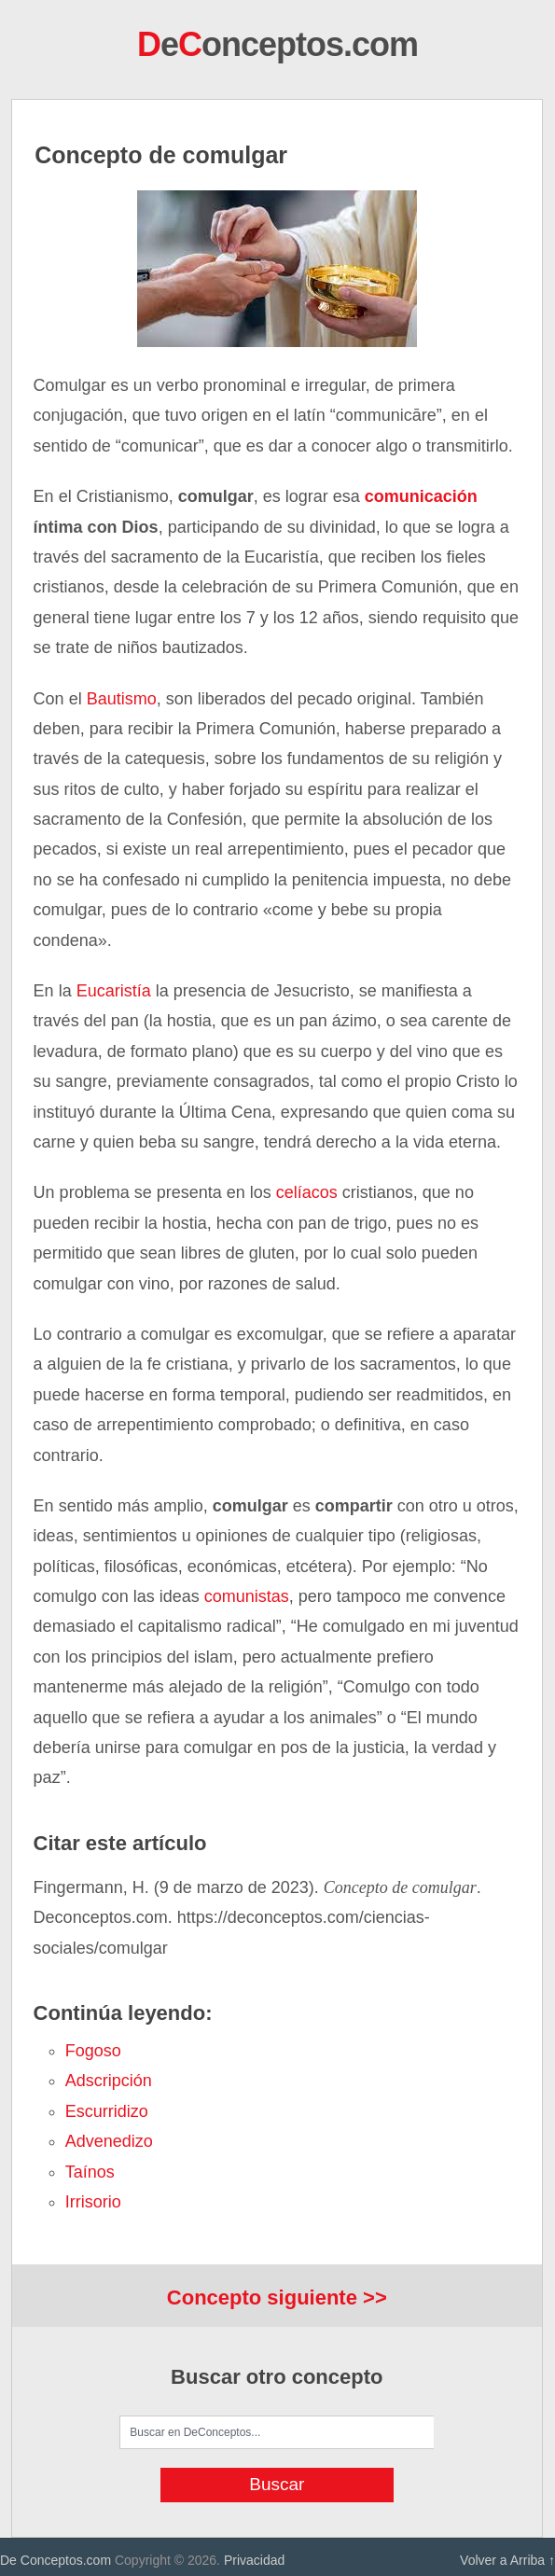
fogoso (93, 2050)
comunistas (246, 1596)
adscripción (108, 2080)
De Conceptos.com (55, 2560)
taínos (90, 2172)
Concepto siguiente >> (277, 2297)
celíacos (307, 1192)
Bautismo (122, 698)
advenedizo (109, 2141)
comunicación (421, 496)
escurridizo (106, 2111)
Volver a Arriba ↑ (507, 2560)
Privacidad (254, 2560)
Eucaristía (113, 991)
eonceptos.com (277, 44)
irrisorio (93, 2202)
